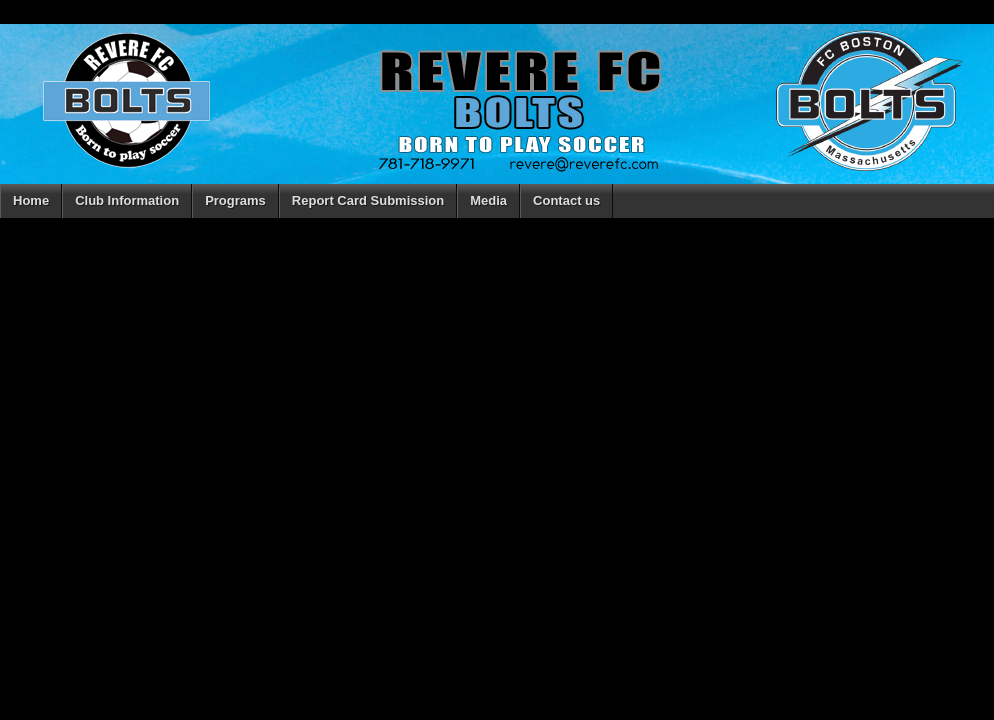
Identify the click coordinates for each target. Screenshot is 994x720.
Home (31, 200)
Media (488, 200)
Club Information (127, 200)
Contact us (566, 200)
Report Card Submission (368, 200)
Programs (235, 200)
